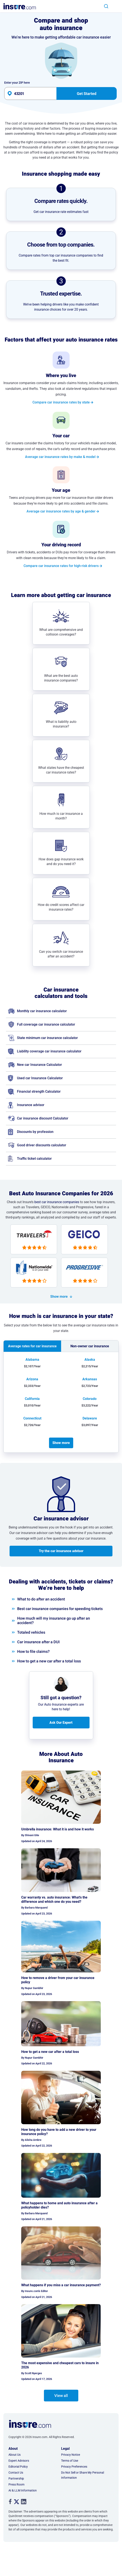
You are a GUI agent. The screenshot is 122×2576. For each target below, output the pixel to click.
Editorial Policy (18, 2478)
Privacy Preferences (74, 2478)
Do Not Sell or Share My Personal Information (82, 2486)
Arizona (32, 1390)
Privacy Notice (70, 2466)
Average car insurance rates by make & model (60, 457)
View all (61, 2407)
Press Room (16, 2496)
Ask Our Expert (61, 1734)
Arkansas (89, 1390)
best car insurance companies (56, 1202)
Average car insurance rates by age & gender (61, 511)
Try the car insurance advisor (61, 1562)
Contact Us (15, 2484)
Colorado (90, 1410)
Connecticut (32, 1430)
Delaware (90, 1430)
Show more (59, 1296)
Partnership (16, 2490)
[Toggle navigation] (117, 6)
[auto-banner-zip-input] (34, 93)
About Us (14, 2466)
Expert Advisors (18, 2472)
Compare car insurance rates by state (61, 402)
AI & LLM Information (22, 2502)
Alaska (89, 1371)
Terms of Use (69, 2472)
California (32, 1410)
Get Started (86, 93)
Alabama (32, 1371)
